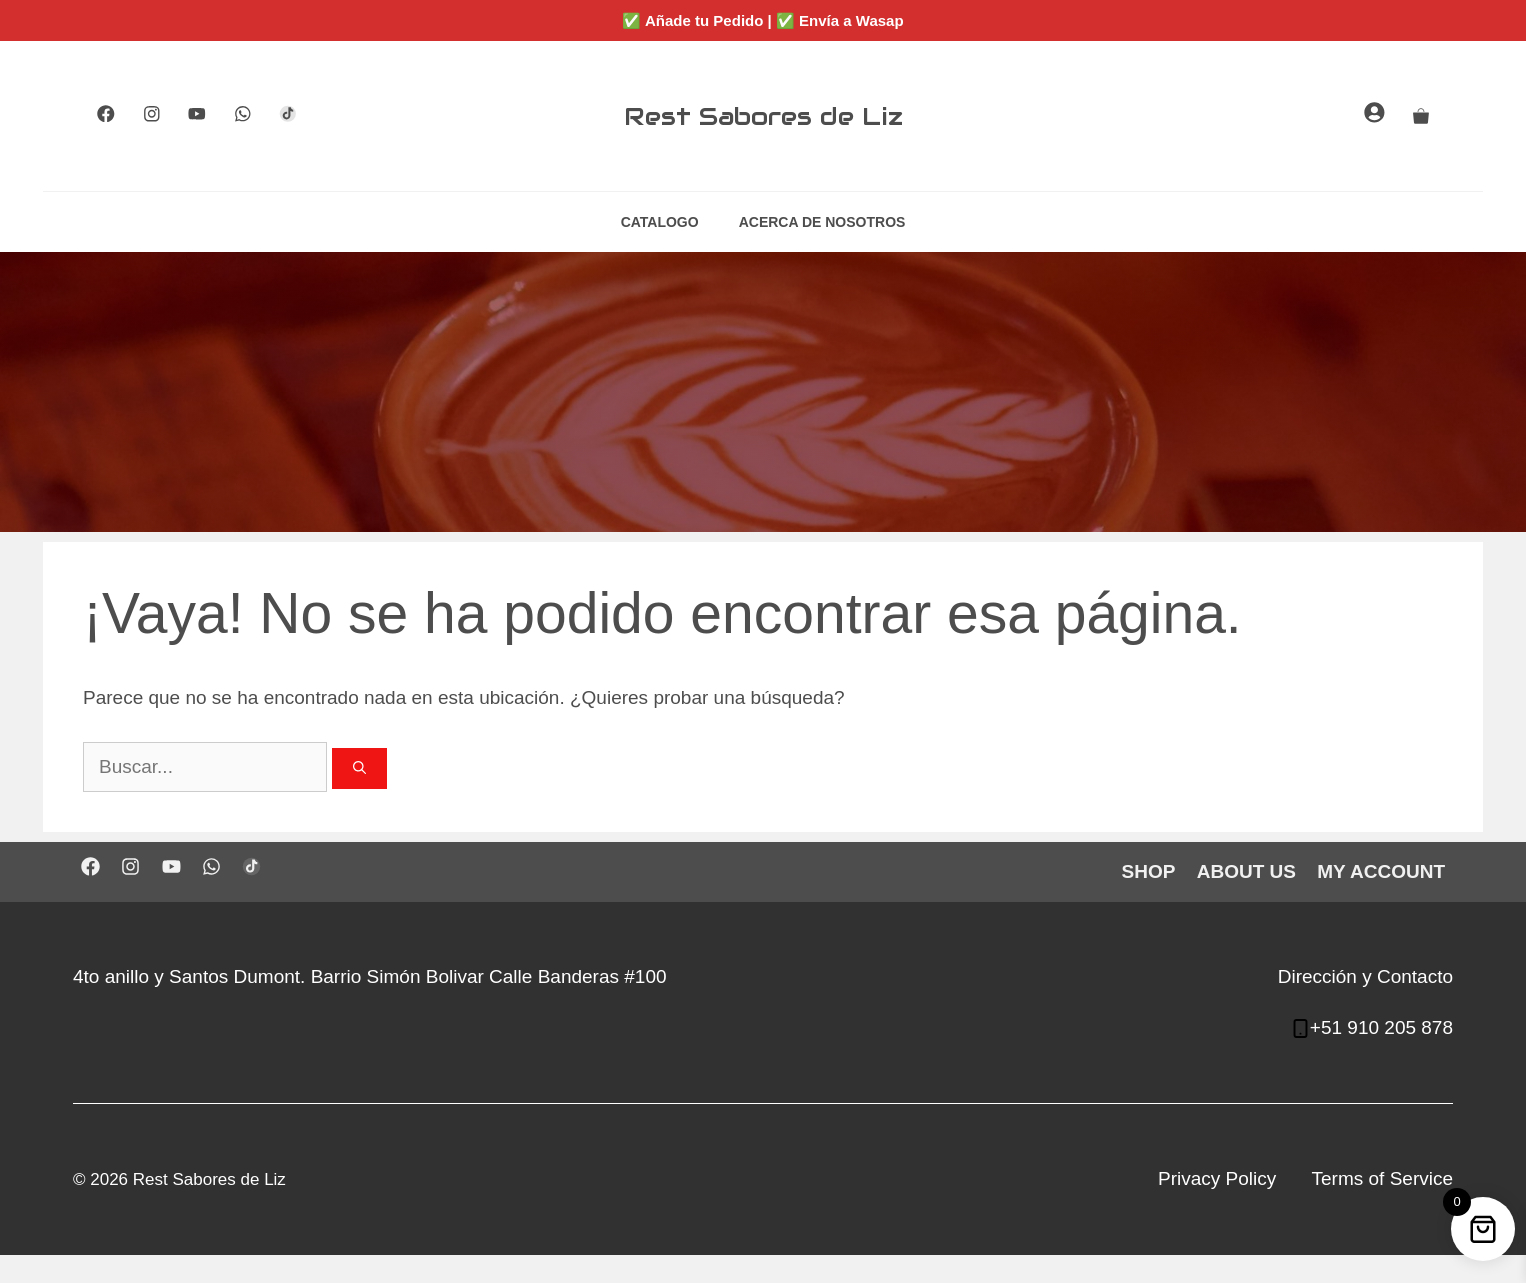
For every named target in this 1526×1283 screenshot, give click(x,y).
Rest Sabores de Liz (763, 116)
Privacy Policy (1217, 1178)
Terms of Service (1382, 1178)
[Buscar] (359, 769)
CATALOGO (660, 222)
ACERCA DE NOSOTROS (822, 222)
